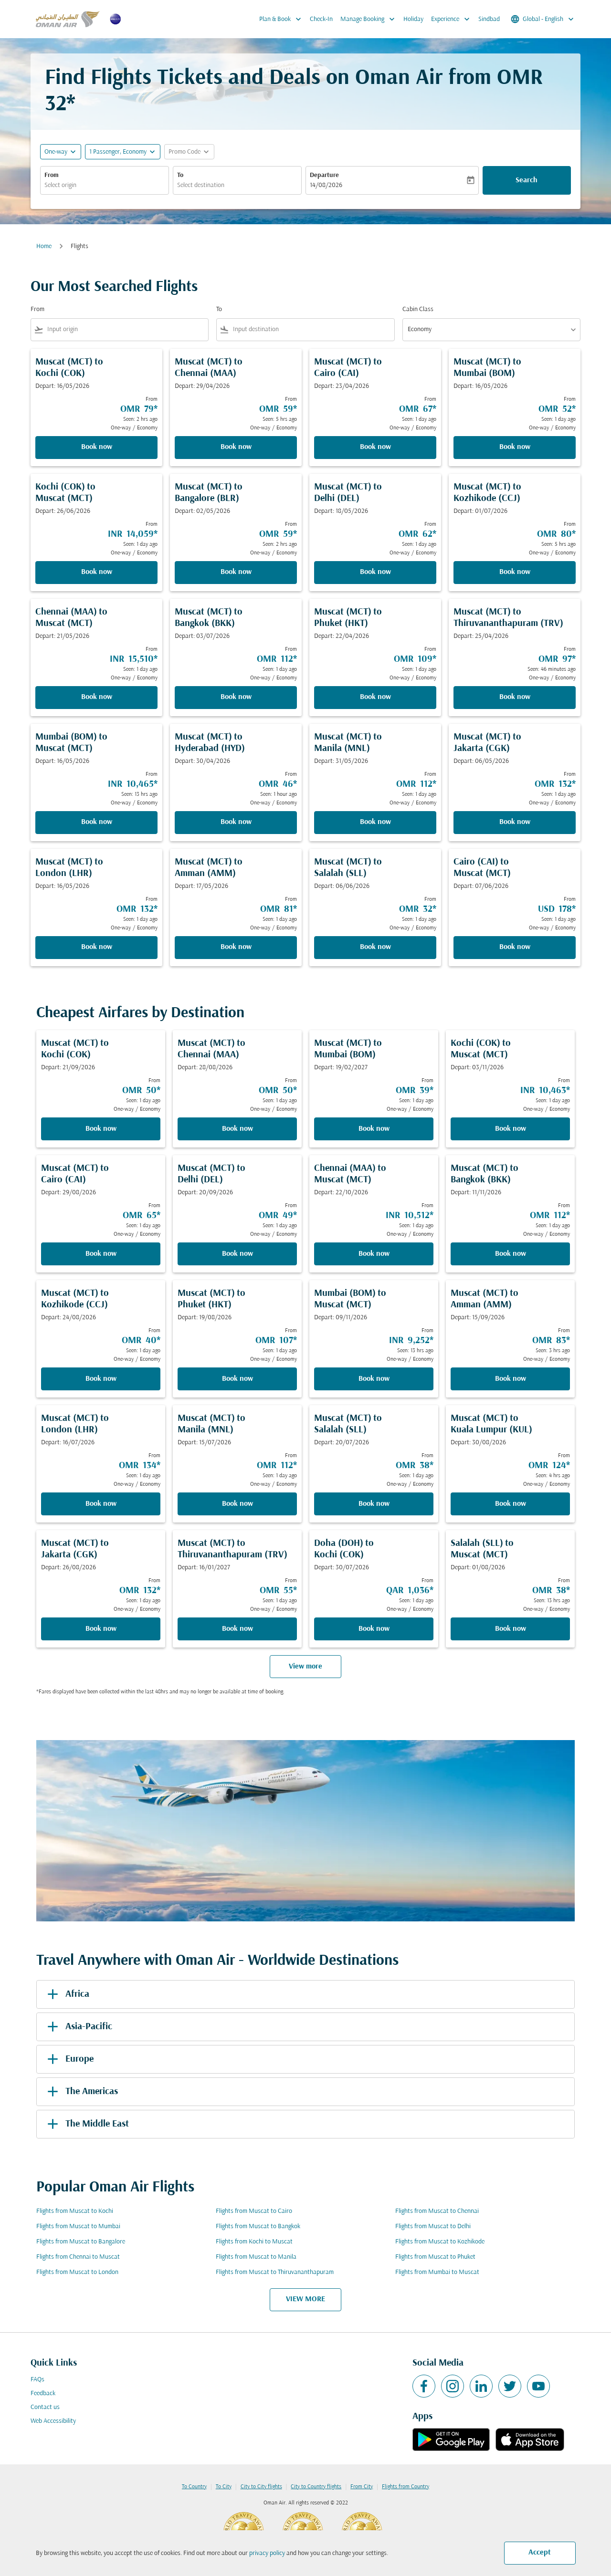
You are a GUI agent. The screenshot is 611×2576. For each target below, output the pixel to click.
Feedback (43, 2393)
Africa (66, 1994)
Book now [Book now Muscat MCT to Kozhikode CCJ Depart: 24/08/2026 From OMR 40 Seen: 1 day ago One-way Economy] (100, 1379)
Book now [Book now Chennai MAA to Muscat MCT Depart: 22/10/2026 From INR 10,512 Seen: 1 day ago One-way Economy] (374, 1254)
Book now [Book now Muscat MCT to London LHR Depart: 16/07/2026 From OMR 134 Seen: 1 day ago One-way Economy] (100, 1504)
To (180, 175)
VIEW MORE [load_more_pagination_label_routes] (305, 2299)
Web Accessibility (53, 2421)
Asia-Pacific (78, 2027)
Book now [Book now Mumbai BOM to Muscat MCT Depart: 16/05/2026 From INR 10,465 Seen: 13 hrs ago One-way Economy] (96, 822)
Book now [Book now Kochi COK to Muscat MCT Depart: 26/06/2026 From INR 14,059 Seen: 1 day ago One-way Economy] (96, 572)
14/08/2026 (326, 185)
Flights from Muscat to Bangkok (258, 2226)
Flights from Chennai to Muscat (78, 2257)
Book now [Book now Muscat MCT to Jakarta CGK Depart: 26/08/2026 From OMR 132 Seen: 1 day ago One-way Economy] (100, 1629)
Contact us (45, 2407)
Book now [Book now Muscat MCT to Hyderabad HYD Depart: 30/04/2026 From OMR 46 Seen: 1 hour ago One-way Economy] (236, 822)
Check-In (321, 19)
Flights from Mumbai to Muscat (437, 2272)
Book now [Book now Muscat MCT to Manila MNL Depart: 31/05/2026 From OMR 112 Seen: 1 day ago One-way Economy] (375, 822)
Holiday (413, 19)
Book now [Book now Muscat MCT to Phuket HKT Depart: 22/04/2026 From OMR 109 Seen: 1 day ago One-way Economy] (375, 697)
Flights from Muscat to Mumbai (78, 2226)
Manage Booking (370, 19)
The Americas (81, 2092)
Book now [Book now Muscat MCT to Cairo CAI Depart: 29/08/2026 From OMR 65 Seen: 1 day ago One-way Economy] (100, 1254)
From (51, 175)
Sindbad (489, 19)
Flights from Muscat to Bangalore (80, 2241)
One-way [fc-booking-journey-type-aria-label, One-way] (55, 152)
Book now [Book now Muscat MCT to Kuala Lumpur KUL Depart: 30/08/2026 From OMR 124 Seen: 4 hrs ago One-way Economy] (510, 1504)
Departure (324, 175)
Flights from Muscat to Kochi (74, 2211)
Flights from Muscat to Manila (256, 2257)
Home (44, 246)
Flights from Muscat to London (77, 2272)
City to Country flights (316, 2487)
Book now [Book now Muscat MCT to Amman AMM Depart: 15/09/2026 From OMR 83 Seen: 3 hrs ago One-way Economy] (510, 1379)
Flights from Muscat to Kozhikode (440, 2241)
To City (224, 2487)
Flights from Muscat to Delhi (433, 2226)
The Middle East (86, 2124)
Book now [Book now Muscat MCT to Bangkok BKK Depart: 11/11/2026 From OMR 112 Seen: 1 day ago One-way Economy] (510, 1254)
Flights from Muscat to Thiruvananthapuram (275, 2272)
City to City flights (261, 2487)
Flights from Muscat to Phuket (435, 2257)
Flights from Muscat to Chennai (437, 2211)
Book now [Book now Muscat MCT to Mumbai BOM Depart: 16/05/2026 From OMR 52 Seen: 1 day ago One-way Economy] (514, 447)
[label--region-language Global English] (543, 19)
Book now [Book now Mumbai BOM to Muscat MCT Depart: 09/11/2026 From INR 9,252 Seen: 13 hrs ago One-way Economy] (374, 1379)
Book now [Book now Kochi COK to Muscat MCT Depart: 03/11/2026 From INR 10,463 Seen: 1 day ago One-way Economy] (510, 1129)
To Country (194, 2487)
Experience (452, 19)
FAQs (37, 2379)
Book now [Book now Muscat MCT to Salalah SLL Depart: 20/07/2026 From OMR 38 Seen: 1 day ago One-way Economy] (374, 1504)
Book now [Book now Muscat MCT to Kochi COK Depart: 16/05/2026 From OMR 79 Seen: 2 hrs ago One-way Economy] (96, 447)
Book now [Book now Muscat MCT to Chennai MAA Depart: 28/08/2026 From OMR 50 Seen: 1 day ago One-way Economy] (237, 1129)
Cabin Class (417, 309)
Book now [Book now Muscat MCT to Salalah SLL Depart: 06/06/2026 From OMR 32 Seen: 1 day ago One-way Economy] (375, 947)
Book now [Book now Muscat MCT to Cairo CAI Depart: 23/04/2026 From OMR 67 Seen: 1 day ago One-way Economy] (375, 447)
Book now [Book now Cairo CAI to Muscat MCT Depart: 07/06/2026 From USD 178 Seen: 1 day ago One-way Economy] (514, 947)
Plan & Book (282, 19)
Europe (69, 2059)
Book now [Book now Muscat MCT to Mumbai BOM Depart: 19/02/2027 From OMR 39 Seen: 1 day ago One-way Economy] (374, 1129)
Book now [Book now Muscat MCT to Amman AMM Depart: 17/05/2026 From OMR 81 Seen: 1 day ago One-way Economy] (236, 947)
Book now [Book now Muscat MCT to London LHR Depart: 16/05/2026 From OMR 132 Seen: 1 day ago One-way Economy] (96, 947)
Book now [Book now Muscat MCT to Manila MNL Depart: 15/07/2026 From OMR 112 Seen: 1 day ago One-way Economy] (237, 1504)
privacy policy (267, 2553)
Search (526, 180)
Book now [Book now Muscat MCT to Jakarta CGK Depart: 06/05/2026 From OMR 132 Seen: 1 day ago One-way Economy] (514, 822)
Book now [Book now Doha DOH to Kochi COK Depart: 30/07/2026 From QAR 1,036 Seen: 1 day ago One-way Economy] (374, 1629)
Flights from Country (405, 2487)
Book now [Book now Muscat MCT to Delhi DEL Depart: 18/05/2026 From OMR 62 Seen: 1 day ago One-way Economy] (375, 572)
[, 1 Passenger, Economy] (118, 152)
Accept (539, 2552)
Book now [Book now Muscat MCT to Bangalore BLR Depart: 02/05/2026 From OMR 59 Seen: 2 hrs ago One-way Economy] (236, 572)
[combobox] (104, 185)
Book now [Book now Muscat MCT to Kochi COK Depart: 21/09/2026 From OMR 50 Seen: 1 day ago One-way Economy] (100, 1129)
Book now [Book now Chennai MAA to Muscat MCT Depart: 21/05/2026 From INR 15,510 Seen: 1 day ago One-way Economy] (96, 697)
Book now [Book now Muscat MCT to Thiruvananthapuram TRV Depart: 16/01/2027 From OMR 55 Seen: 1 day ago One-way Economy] (237, 1629)
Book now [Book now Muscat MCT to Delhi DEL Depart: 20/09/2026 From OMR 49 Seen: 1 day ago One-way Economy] (237, 1254)
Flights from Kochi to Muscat (254, 2241)
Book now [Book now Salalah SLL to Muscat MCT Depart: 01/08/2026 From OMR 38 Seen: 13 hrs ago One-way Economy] (510, 1629)
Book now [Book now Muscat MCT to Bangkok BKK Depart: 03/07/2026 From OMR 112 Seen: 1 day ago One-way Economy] (236, 697)
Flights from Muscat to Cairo (254, 2211)
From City (361, 2487)
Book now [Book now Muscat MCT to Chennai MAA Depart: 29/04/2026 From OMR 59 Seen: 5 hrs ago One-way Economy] (236, 447)
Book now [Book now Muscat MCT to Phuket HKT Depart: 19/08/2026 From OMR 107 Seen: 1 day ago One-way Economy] (237, 1379)
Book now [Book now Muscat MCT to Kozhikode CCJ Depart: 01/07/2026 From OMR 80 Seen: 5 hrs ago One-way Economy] (514, 572)
